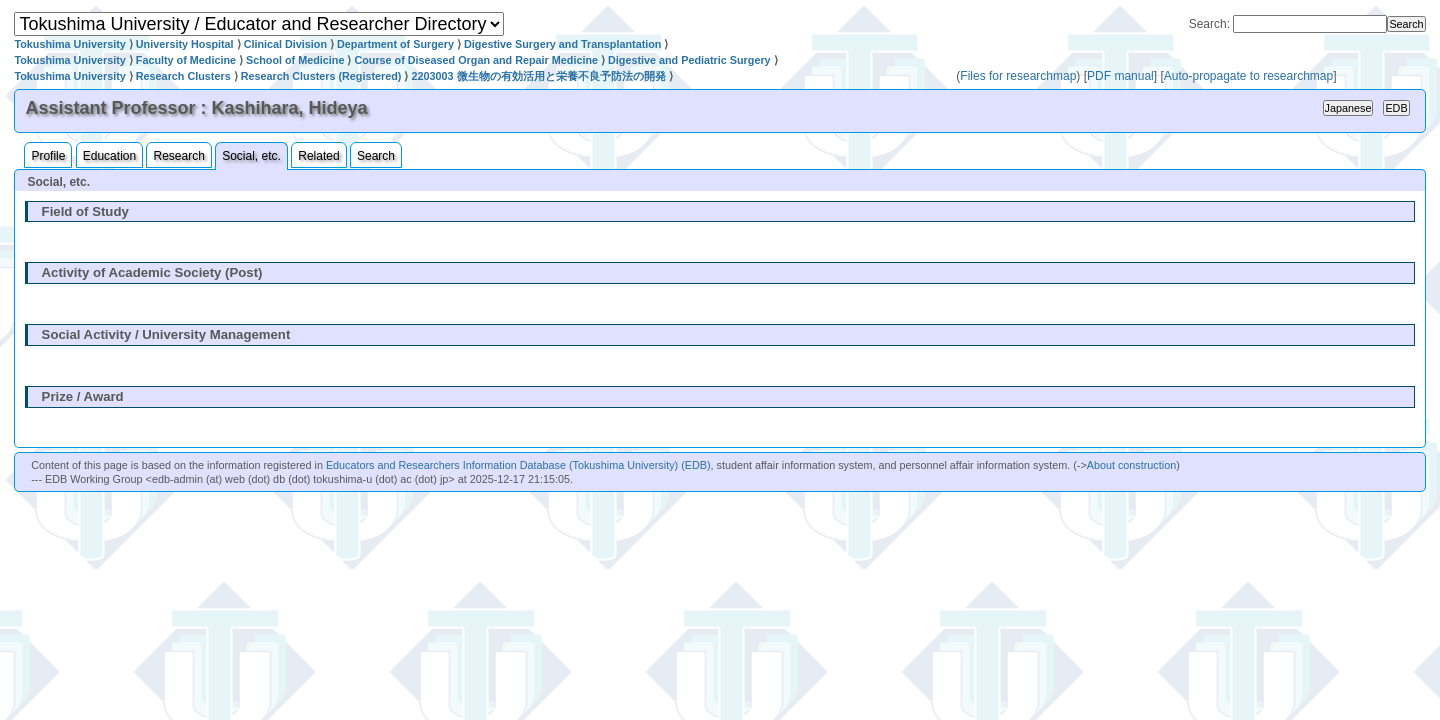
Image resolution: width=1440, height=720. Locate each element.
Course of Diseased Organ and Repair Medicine (476, 60)
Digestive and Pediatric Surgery (689, 60)
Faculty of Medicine (186, 60)
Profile (48, 156)
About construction (1131, 465)
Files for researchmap (1018, 76)
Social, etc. (251, 156)
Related (318, 156)
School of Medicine (295, 60)
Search (376, 156)
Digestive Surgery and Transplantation (562, 44)
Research (178, 156)
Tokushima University (69, 44)
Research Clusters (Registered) (321, 76)
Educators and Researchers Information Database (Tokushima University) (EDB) (518, 465)
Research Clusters (183, 76)
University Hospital (185, 44)
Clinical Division (285, 44)
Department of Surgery (395, 44)
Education (109, 156)
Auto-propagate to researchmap (1248, 76)
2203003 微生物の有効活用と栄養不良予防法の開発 (538, 76)
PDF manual (1120, 76)
